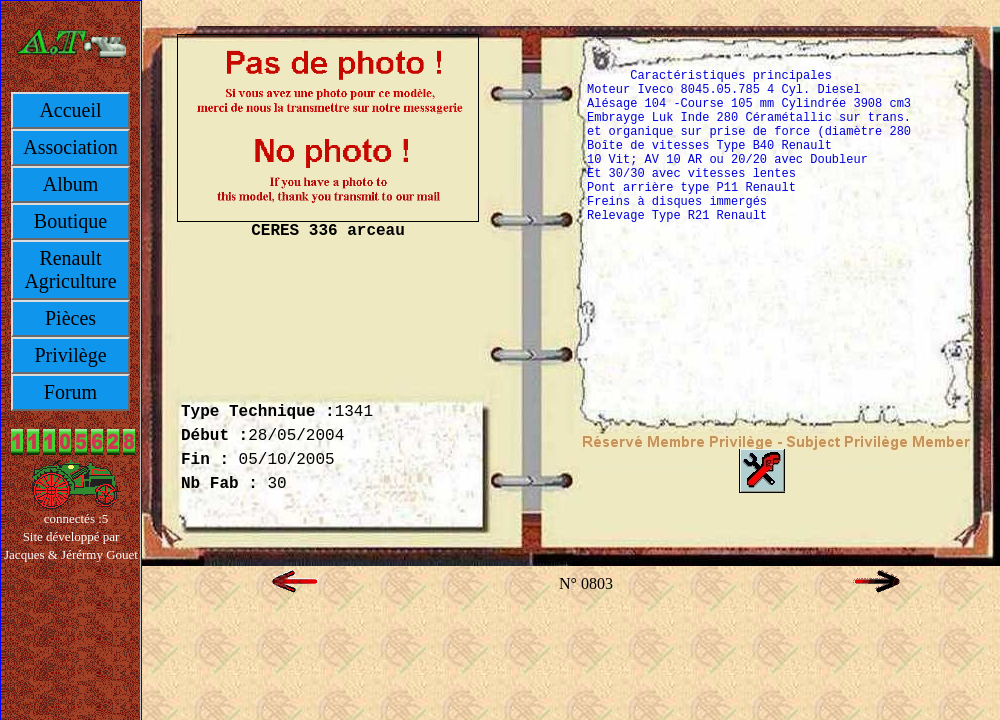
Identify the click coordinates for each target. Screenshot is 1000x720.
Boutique (70, 221)
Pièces (70, 318)
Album (71, 184)
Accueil (70, 110)
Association (70, 147)
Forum (70, 392)
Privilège (70, 355)
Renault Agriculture (70, 269)
